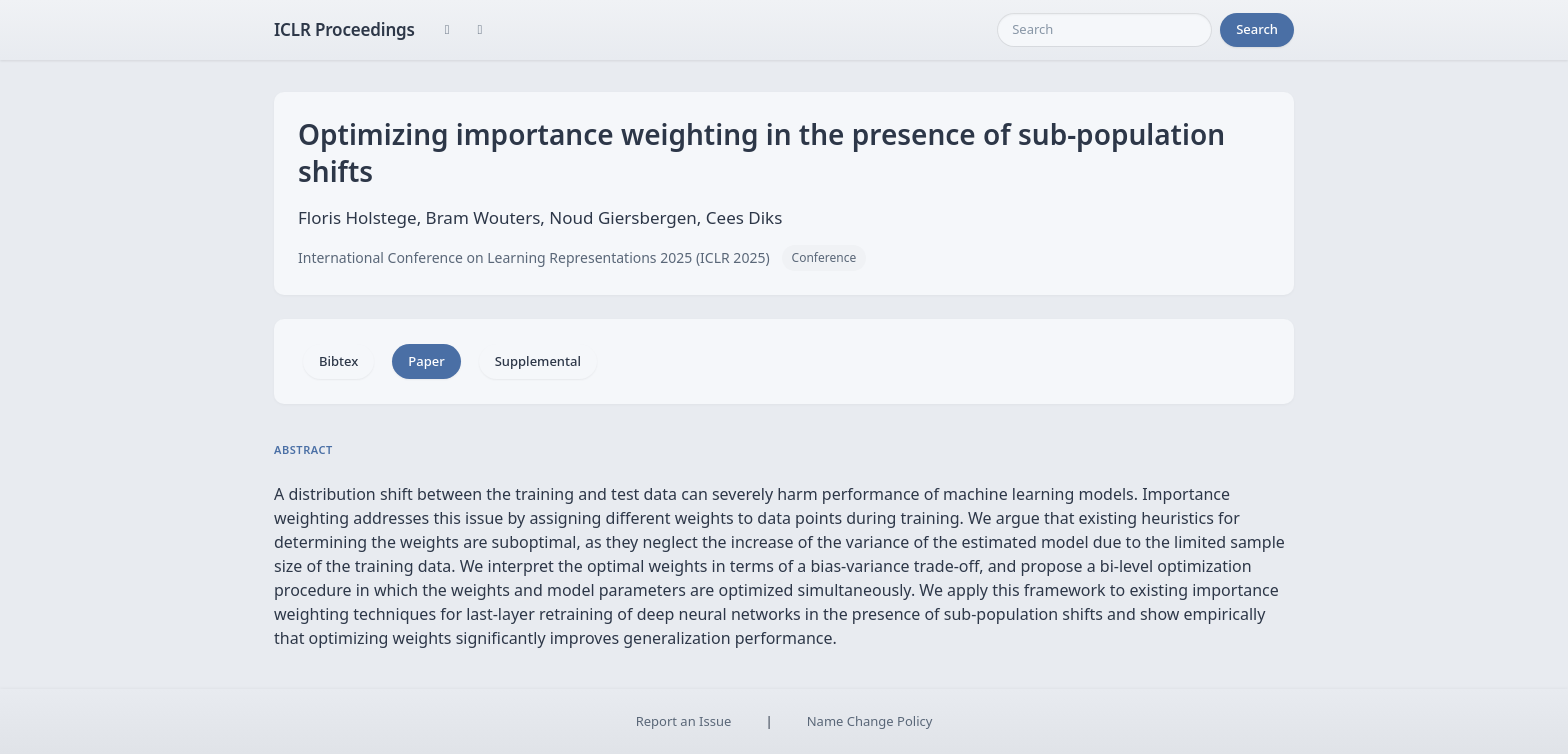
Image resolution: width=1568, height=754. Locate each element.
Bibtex (338, 361)
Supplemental (538, 361)
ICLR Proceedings (344, 29)
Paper (426, 361)
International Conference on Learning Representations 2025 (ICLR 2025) (534, 257)
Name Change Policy (870, 721)
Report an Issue (684, 721)
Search (1257, 29)
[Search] (1104, 30)
